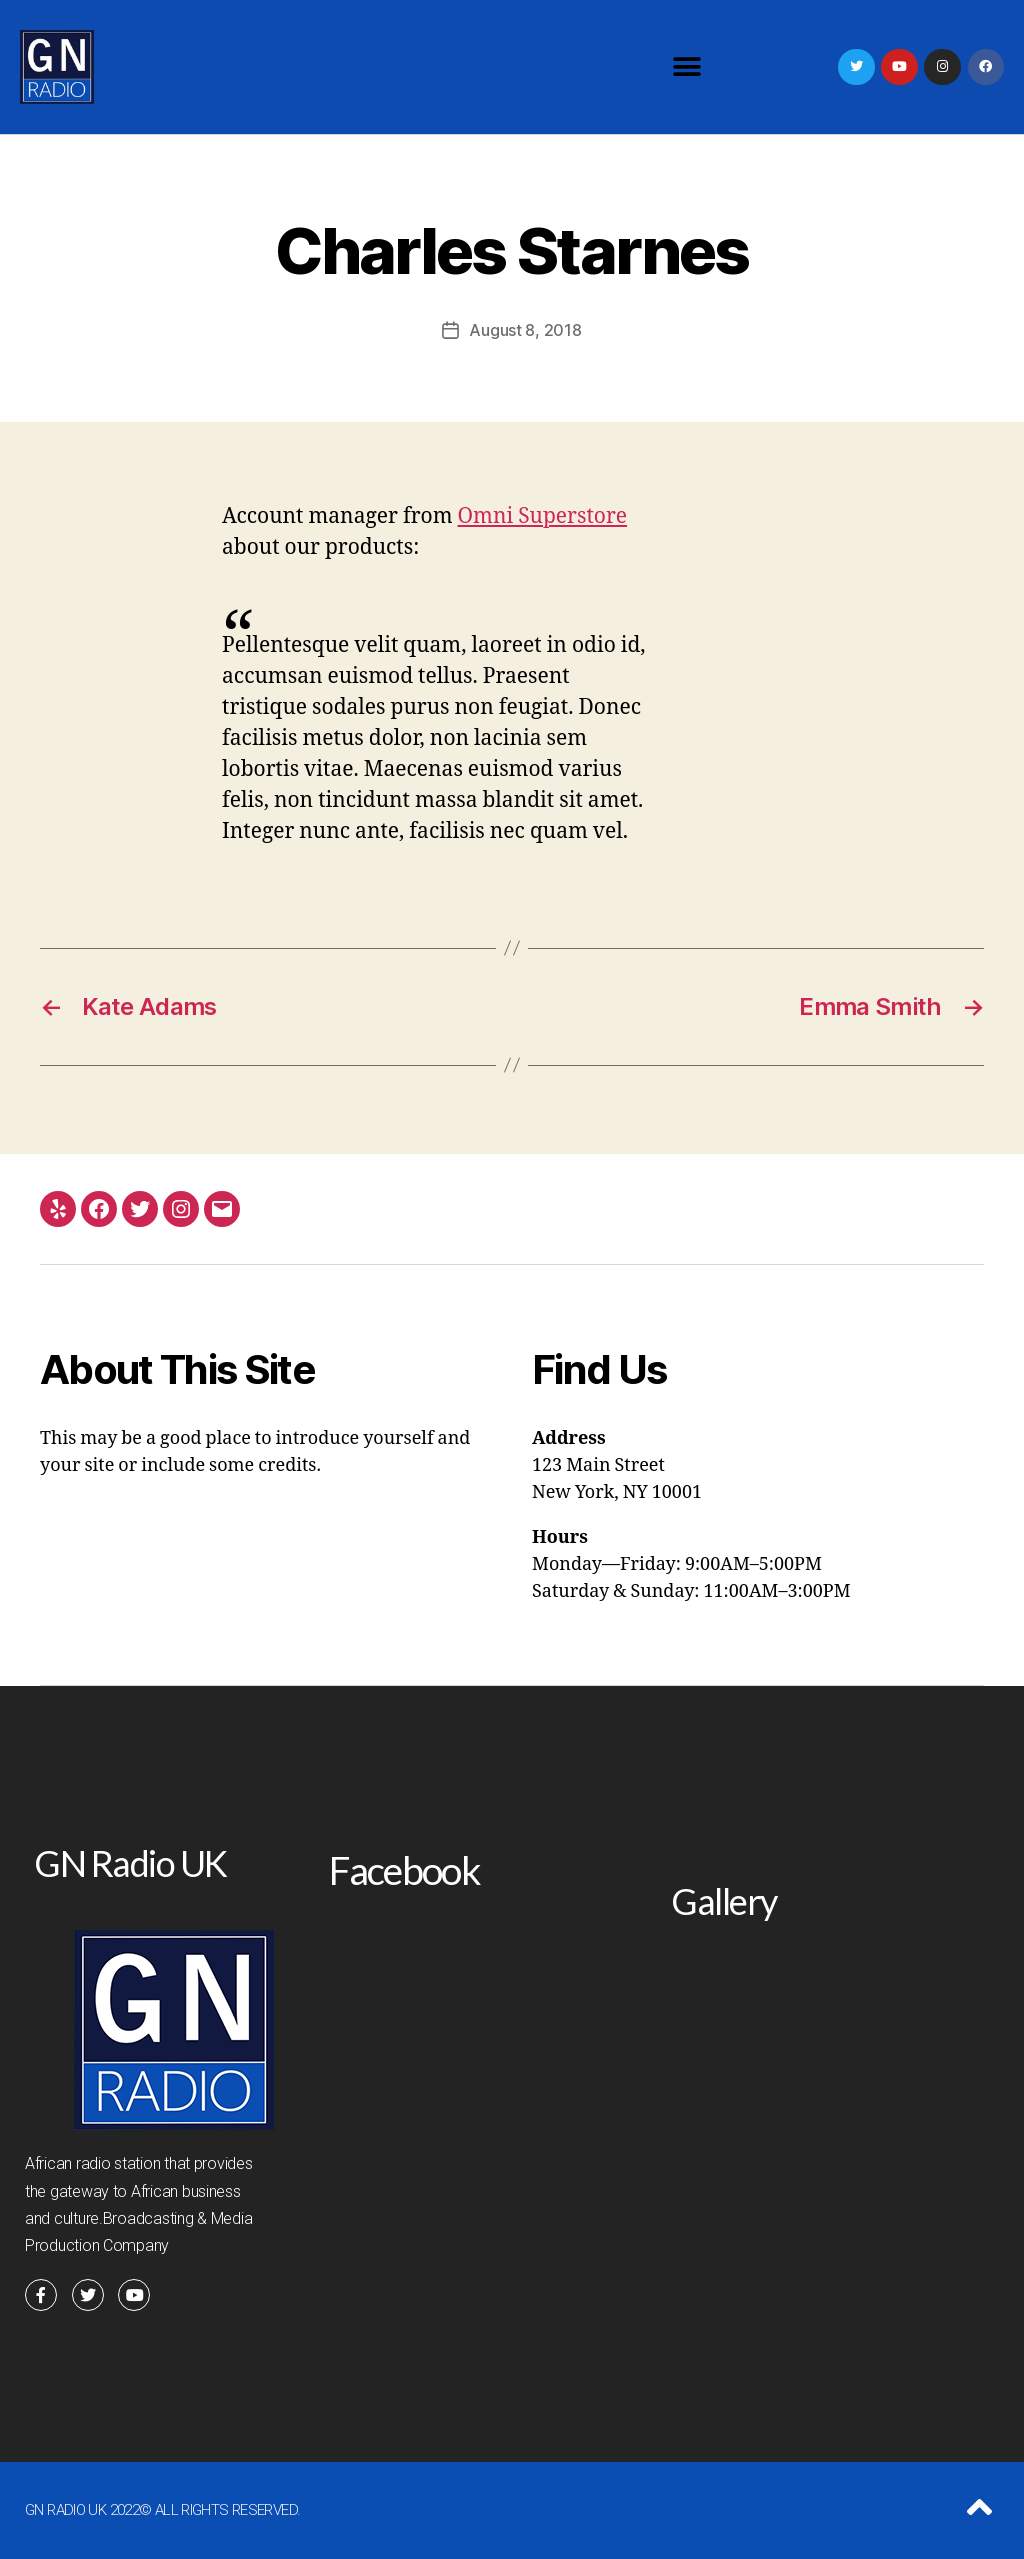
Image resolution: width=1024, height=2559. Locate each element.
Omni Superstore (543, 516)
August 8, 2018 (525, 330)
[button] (686, 67)
